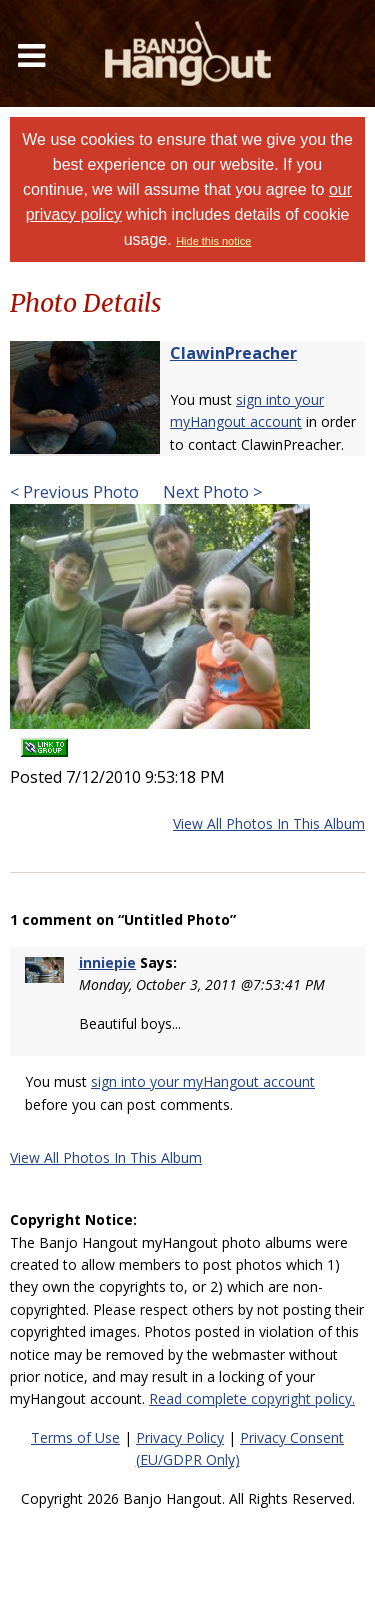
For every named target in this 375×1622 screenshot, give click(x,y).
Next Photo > (210, 492)
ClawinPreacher (233, 353)
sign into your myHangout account (203, 1081)
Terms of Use (75, 1437)
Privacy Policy (180, 1437)
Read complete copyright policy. (252, 1398)
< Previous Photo (74, 492)
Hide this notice (213, 241)
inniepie (107, 962)
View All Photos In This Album (269, 823)
